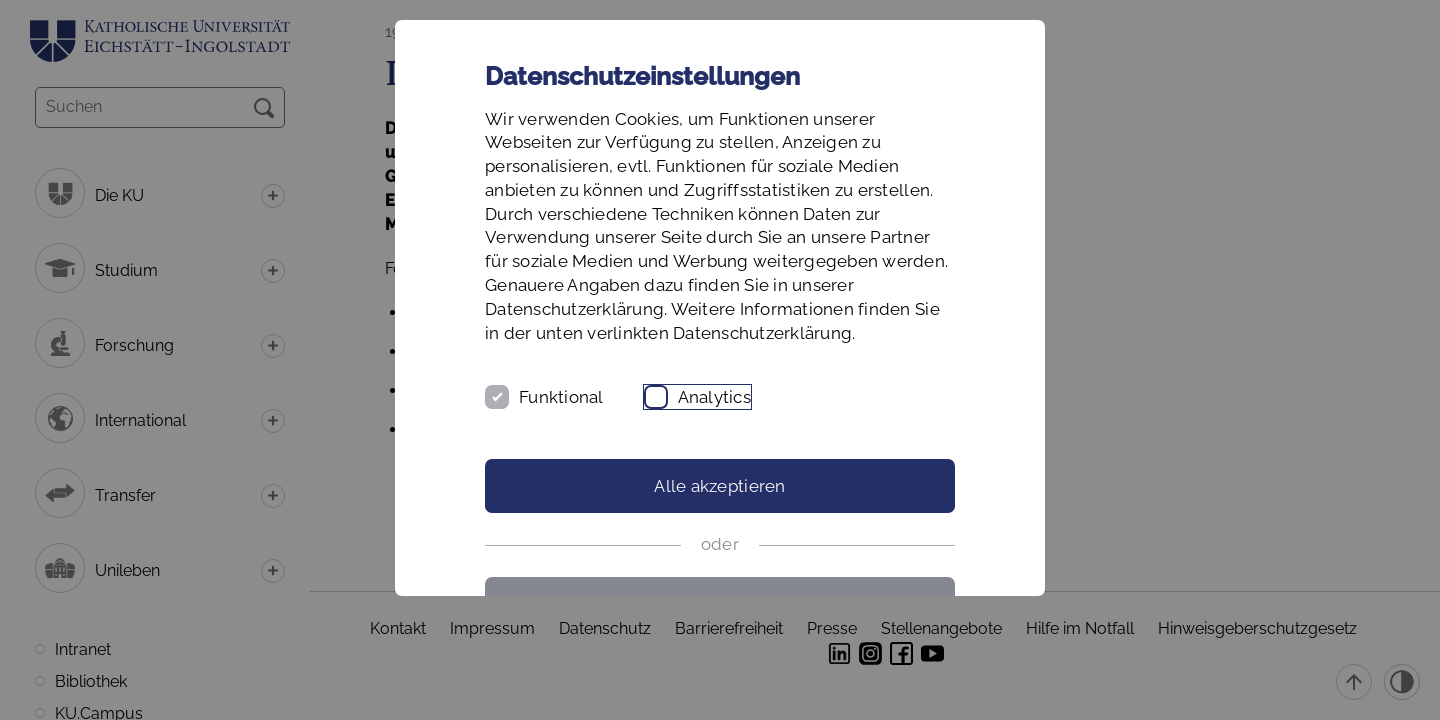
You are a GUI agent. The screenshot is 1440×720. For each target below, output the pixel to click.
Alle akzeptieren (719, 486)
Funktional (561, 397)
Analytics (714, 397)
